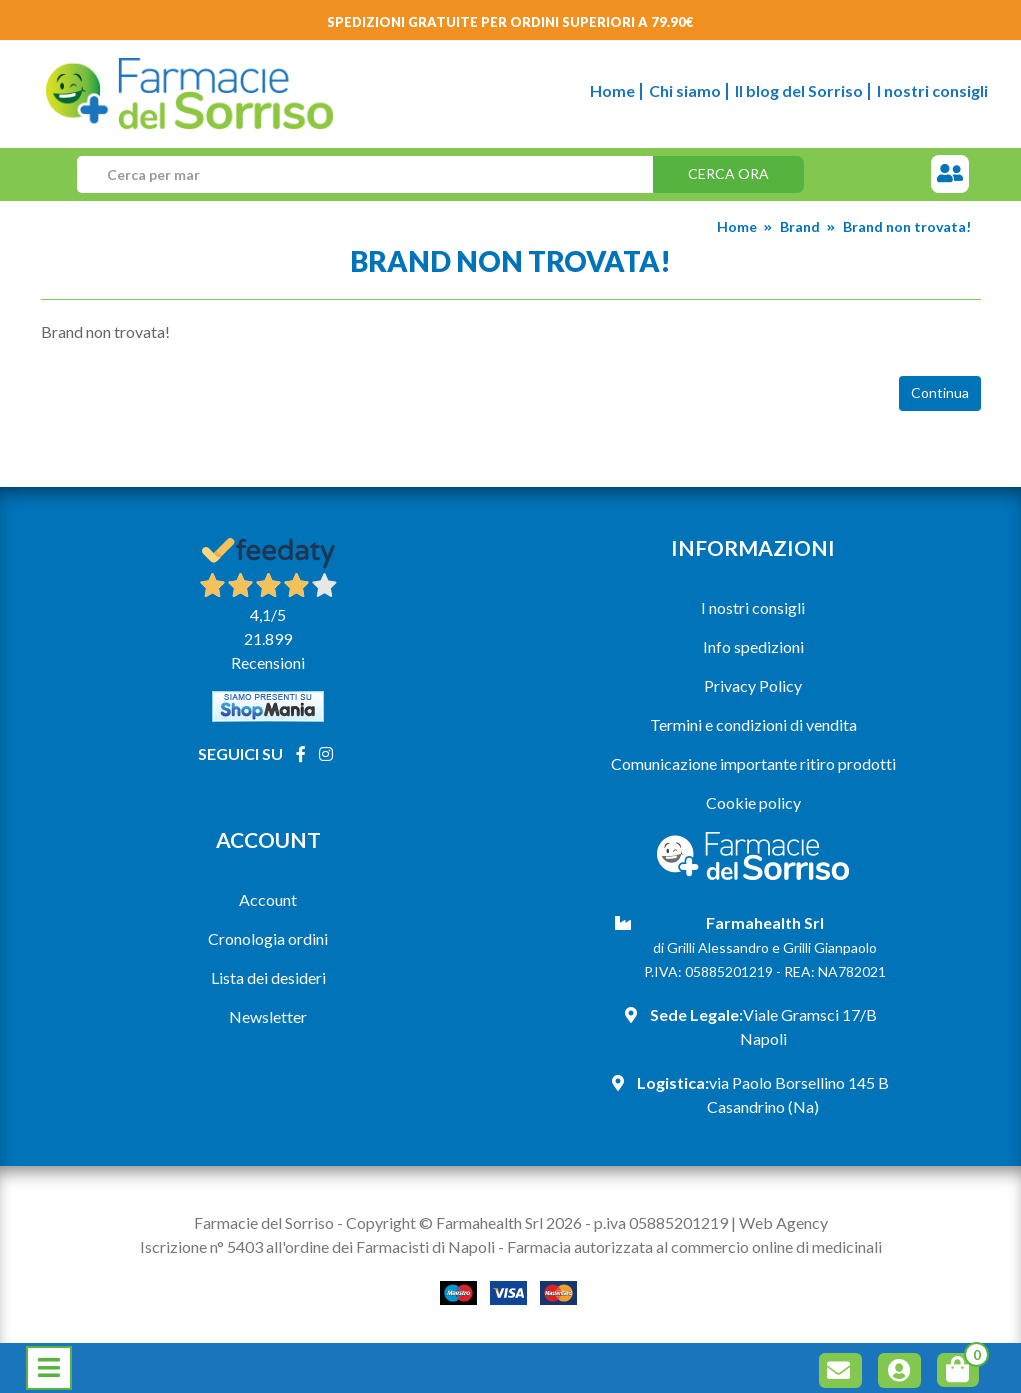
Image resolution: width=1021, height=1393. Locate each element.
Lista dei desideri (268, 977)
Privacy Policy (753, 685)
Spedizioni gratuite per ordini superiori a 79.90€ (510, 22)
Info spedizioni (753, 646)
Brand (800, 226)
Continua (940, 392)
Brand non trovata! (907, 226)
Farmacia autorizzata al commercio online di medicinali (694, 1246)
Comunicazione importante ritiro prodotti (753, 763)
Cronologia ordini (268, 938)
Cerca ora (728, 173)
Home (612, 90)
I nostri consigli (932, 90)
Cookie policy (753, 802)
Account (268, 899)
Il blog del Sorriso (799, 90)
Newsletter (268, 1016)
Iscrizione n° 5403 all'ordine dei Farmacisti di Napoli (317, 1246)
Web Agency (783, 1222)
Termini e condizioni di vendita (753, 724)
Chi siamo (685, 90)
